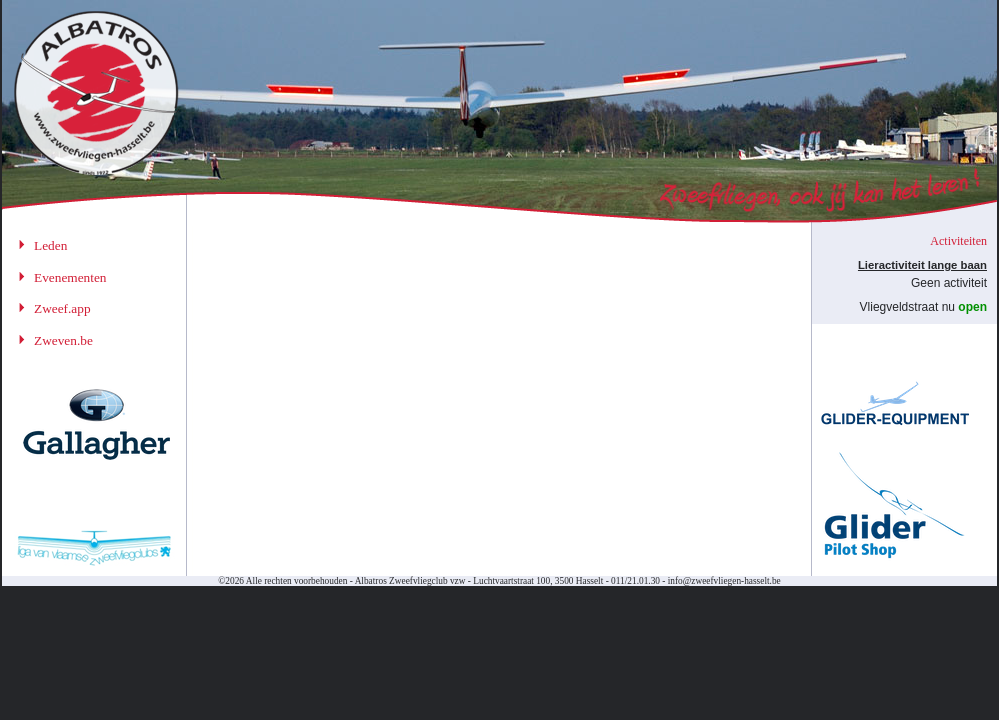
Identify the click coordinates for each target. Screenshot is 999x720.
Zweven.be (63, 340)
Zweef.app (62, 308)
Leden (50, 245)
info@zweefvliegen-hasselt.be (724, 581)
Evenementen (70, 277)
